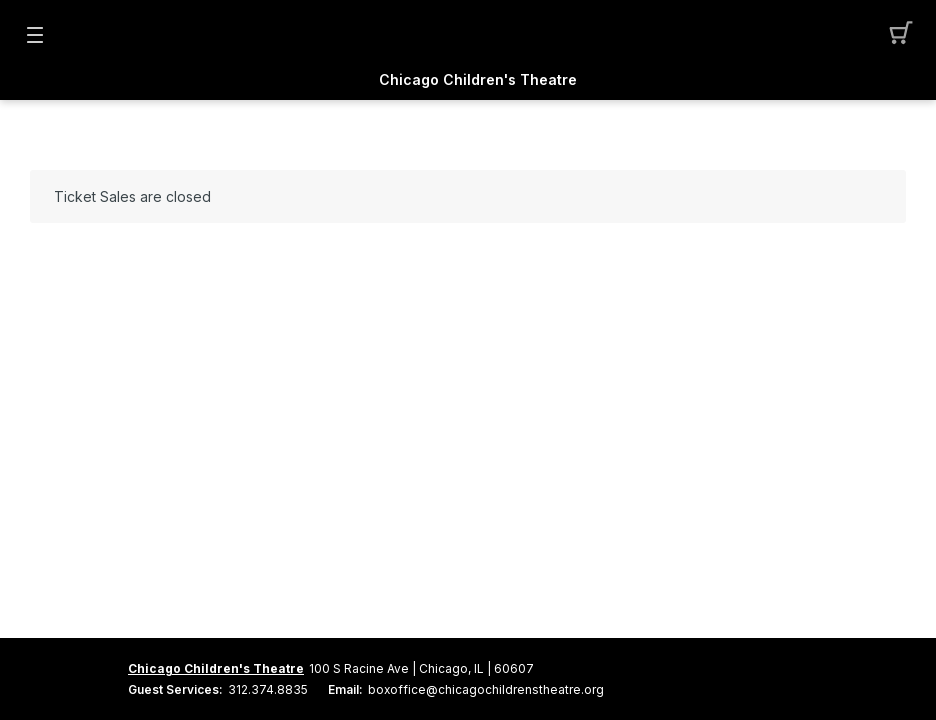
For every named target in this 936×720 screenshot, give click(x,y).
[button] (901, 35)
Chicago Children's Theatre (478, 80)
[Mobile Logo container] (468, 35)
